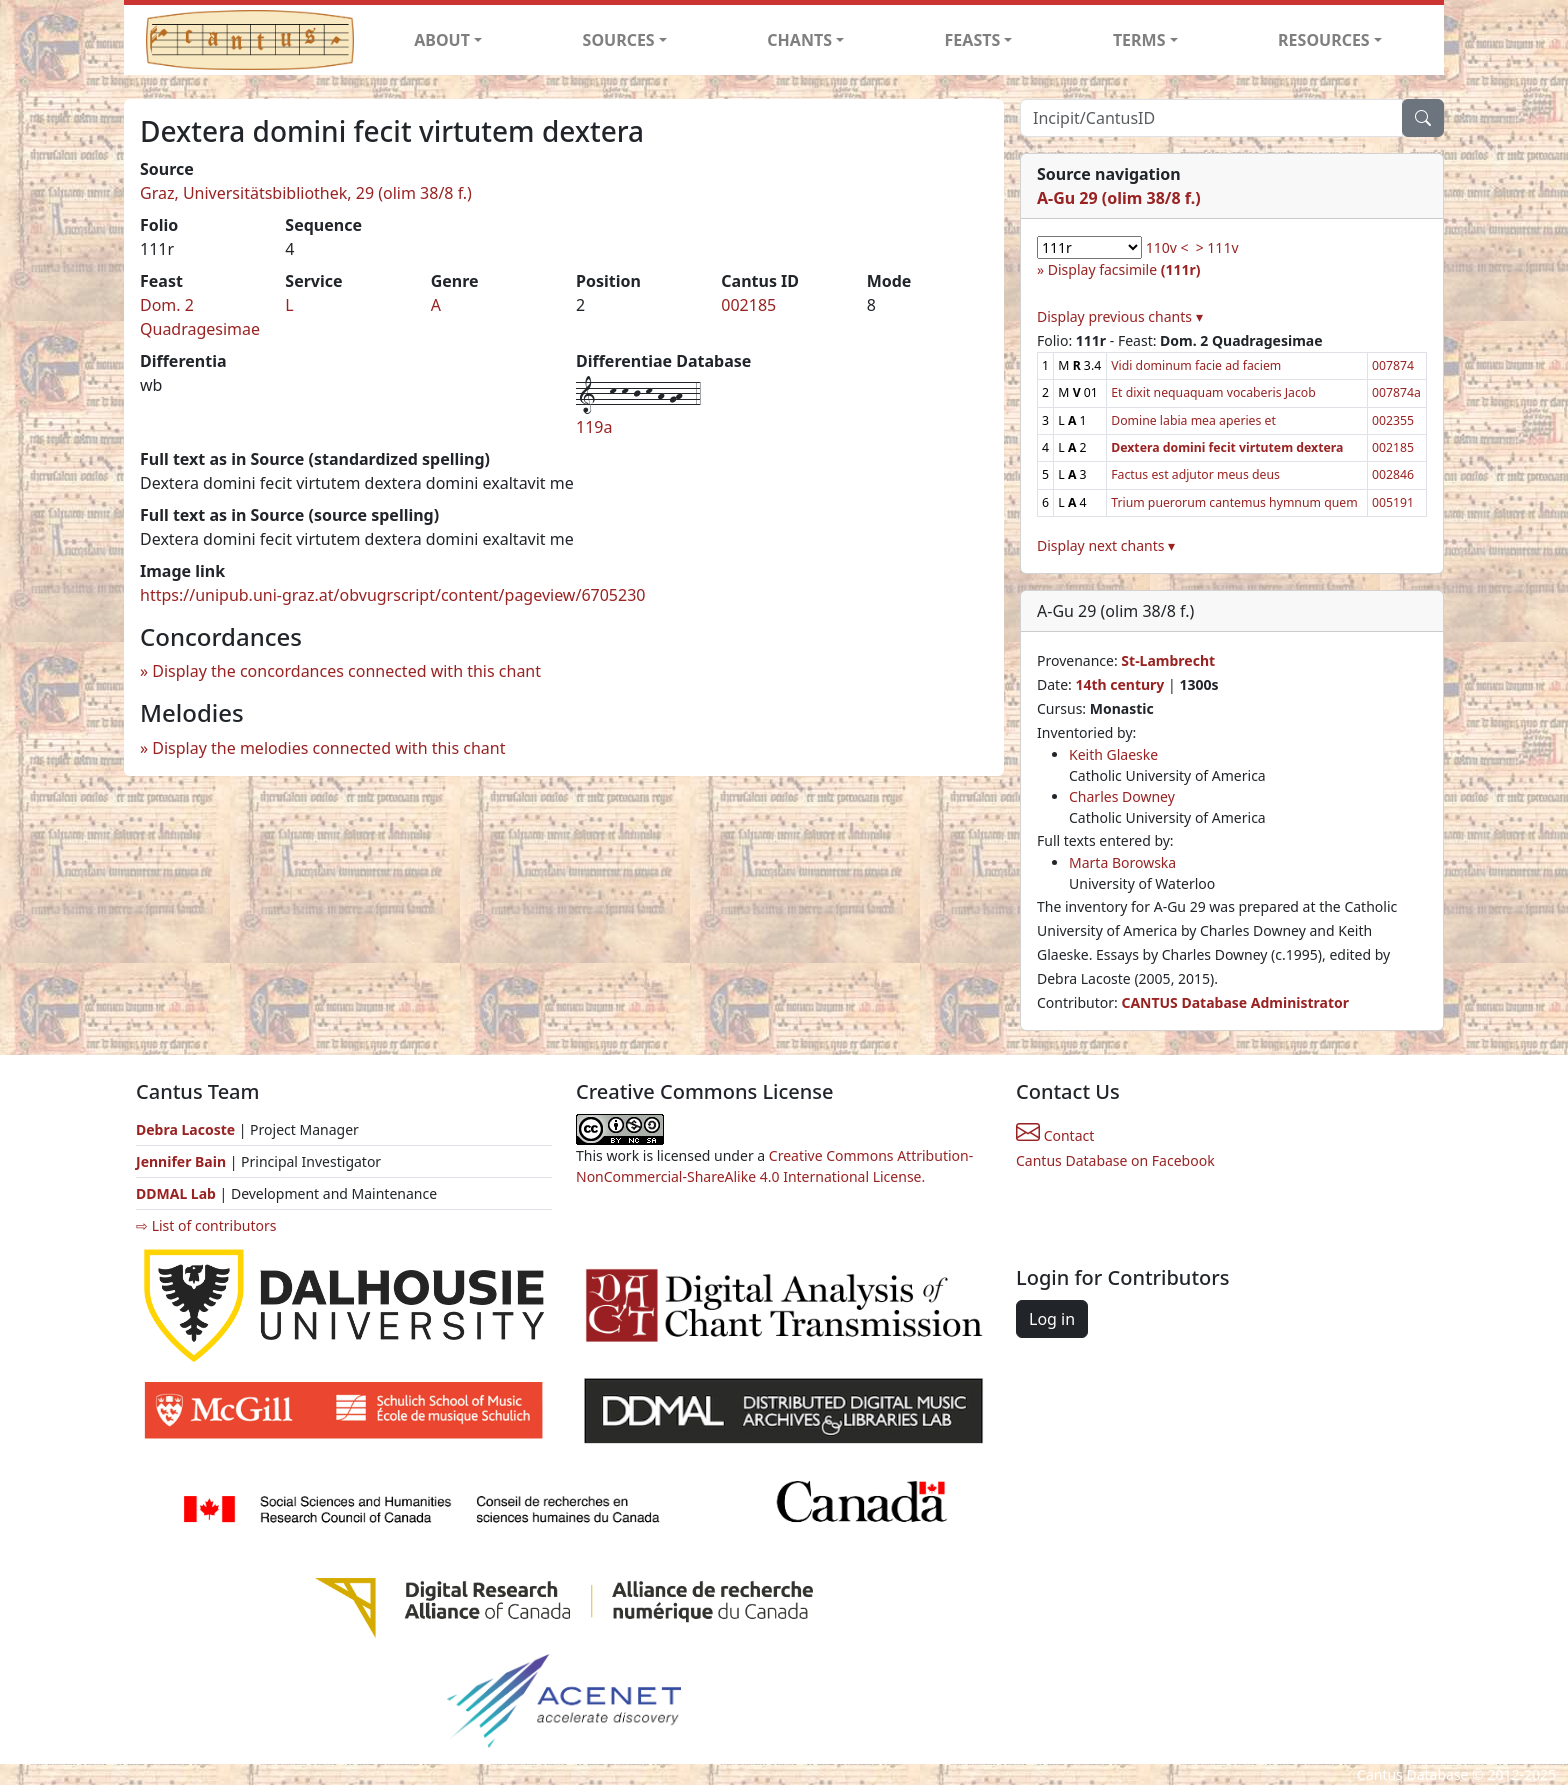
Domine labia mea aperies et (1193, 420)
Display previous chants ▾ (1120, 316)
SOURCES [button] (619, 40)
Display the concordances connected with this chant (346, 671)
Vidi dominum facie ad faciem (1196, 365)
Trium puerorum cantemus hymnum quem (1234, 502)
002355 (1393, 420)
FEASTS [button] (973, 40)
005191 (1393, 502)
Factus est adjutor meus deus (1195, 474)
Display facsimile (1124, 269)
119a (594, 427)
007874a (1396, 392)
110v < (1167, 247)
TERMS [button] (1139, 40)
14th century (1119, 684)
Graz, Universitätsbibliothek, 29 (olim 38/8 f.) (306, 193)
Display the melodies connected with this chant (328, 748)
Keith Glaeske (1113, 754)
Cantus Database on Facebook (1115, 1160)
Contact (1055, 1135)
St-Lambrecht (1168, 660)
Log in (1052, 1319)
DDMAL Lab (176, 1193)
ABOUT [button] (442, 40)
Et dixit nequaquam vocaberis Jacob (1213, 392)
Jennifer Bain (183, 1161)
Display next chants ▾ (1106, 545)
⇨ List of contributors (206, 1225)
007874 (1393, 365)
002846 (1393, 474)
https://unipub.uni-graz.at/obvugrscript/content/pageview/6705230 (392, 595)
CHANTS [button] (799, 40)
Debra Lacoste (185, 1129)
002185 (748, 305)
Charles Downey (1122, 796)
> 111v (1217, 247)
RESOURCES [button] (1324, 40)
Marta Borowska (1122, 862)
